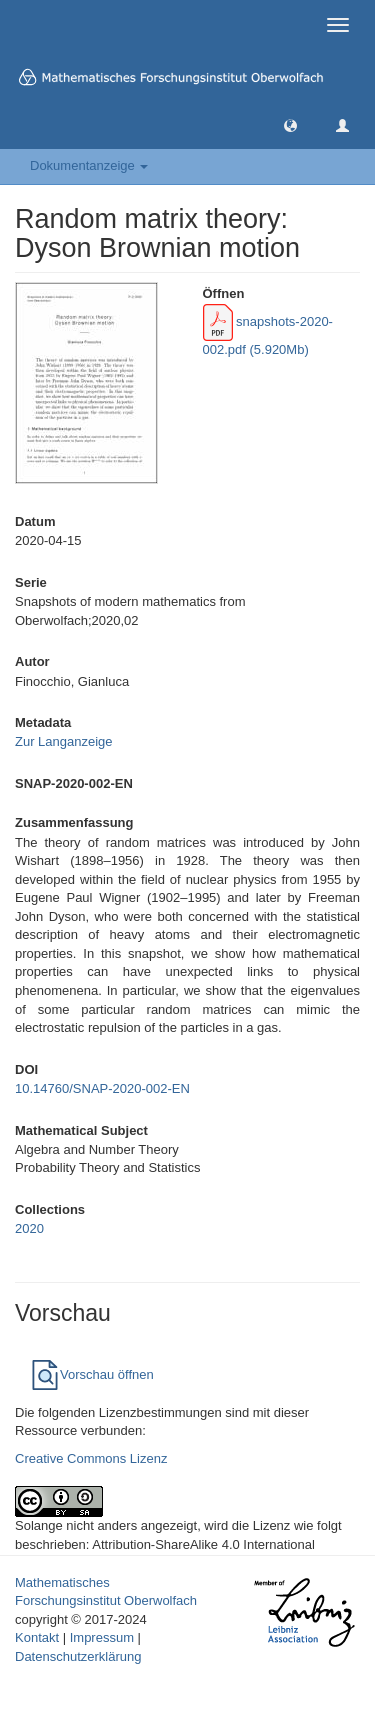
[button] (290, 124)
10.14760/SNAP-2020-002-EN (102, 1088)
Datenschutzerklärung (78, 1656)
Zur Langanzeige (64, 741)
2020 (29, 1228)
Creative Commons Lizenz (91, 1458)
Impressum (102, 1637)
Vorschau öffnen (92, 1374)
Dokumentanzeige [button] (89, 165)
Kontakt (37, 1637)
